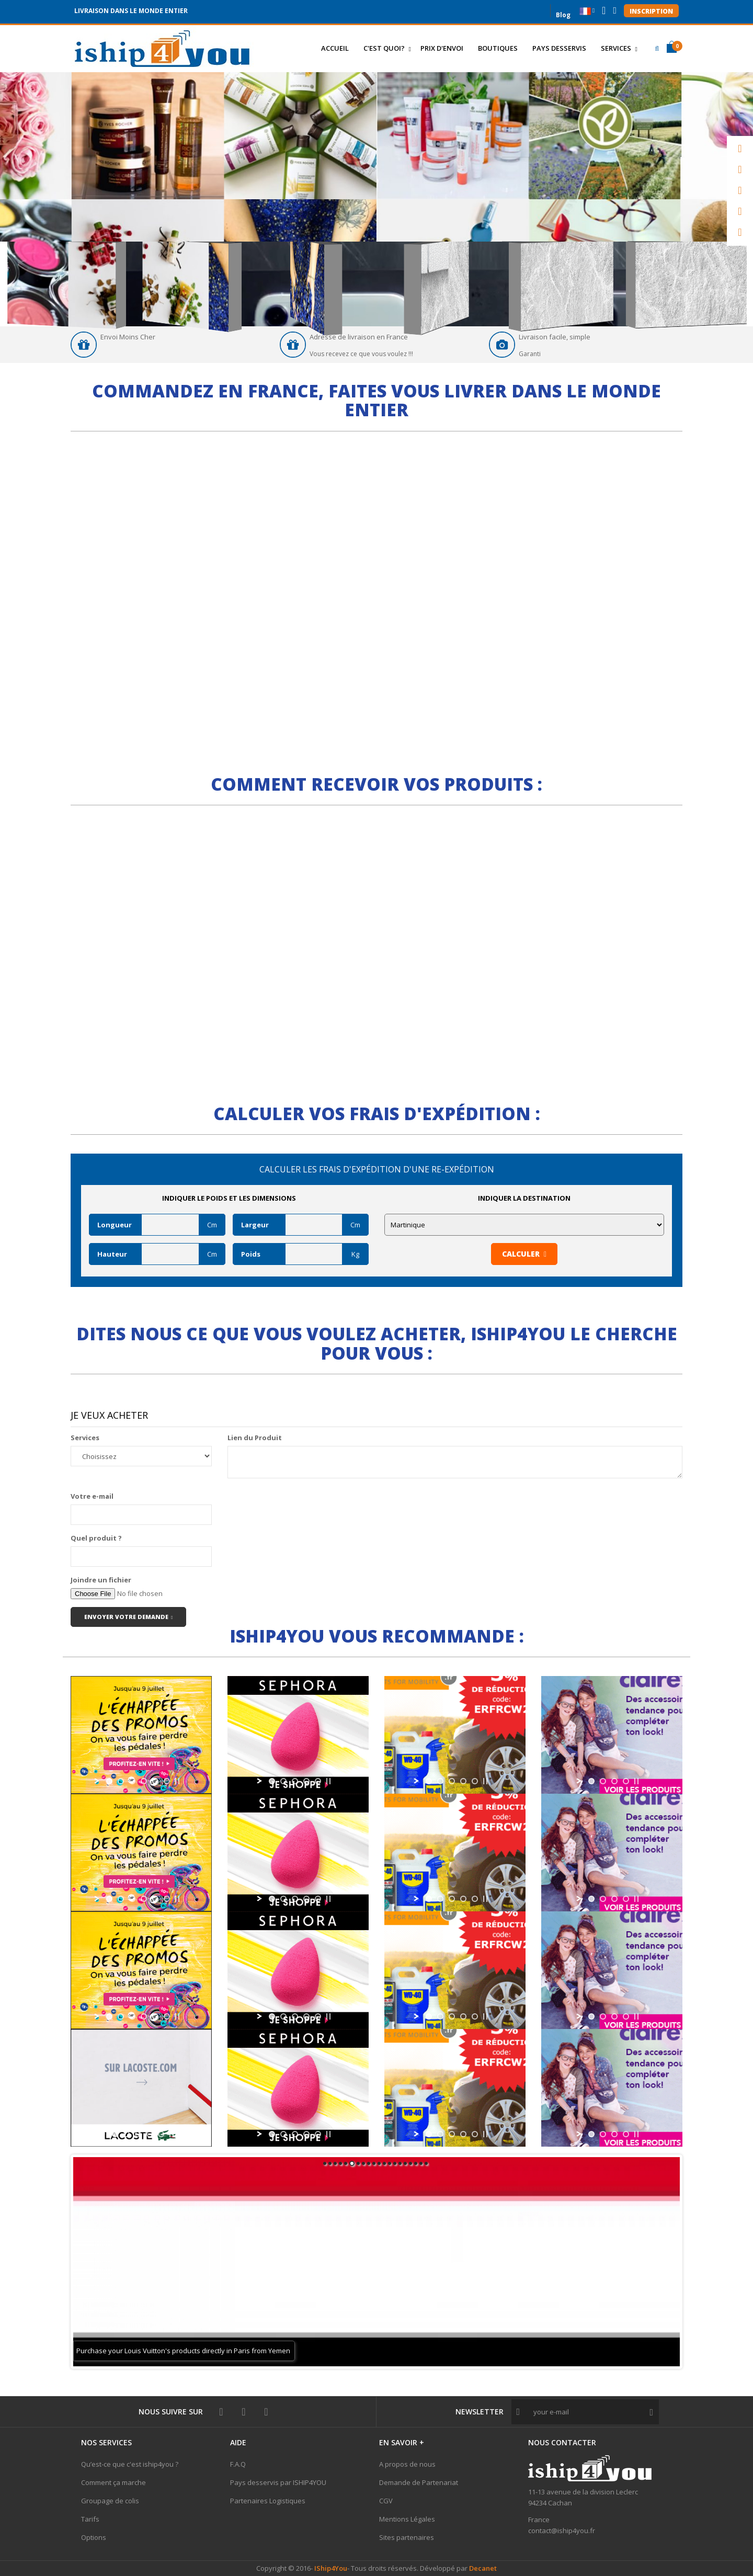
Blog (563, 13)
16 (405, 2163)
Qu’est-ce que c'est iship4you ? (129, 2464)
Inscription (651, 11)
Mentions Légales (407, 2519)
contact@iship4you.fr (561, 2530)
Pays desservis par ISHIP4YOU (278, 2482)
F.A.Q (238, 2464)
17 (410, 2163)
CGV (386, 2500)
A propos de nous (407, 2464)
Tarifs (90, 2519)
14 (394, 2163)
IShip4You (330, 2568)
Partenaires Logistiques (267, 2500)
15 (400, 2163)
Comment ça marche (113, 2482)
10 (373, 2163)
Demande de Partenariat (418, 2482)
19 (421, 2163)
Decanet (483, 2568)
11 (379, 2163)
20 (426, 2163)
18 (415, 2163)
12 (384, 2163)
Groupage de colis (110, 2500)
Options (93, 2537)
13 (389, 2163)
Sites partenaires (406, 2537)
